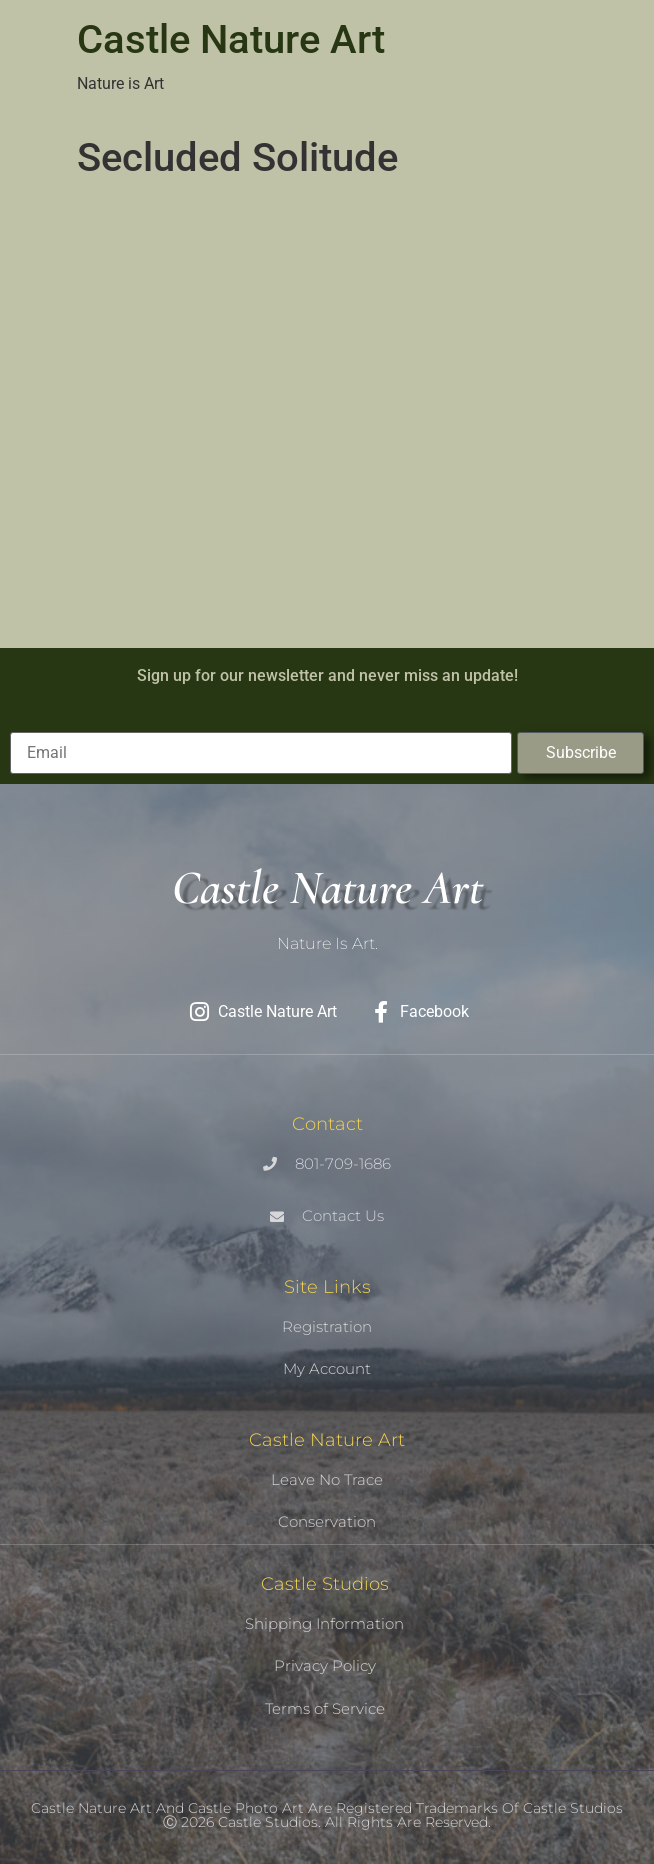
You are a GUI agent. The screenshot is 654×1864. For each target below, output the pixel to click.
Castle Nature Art (231, 39)
